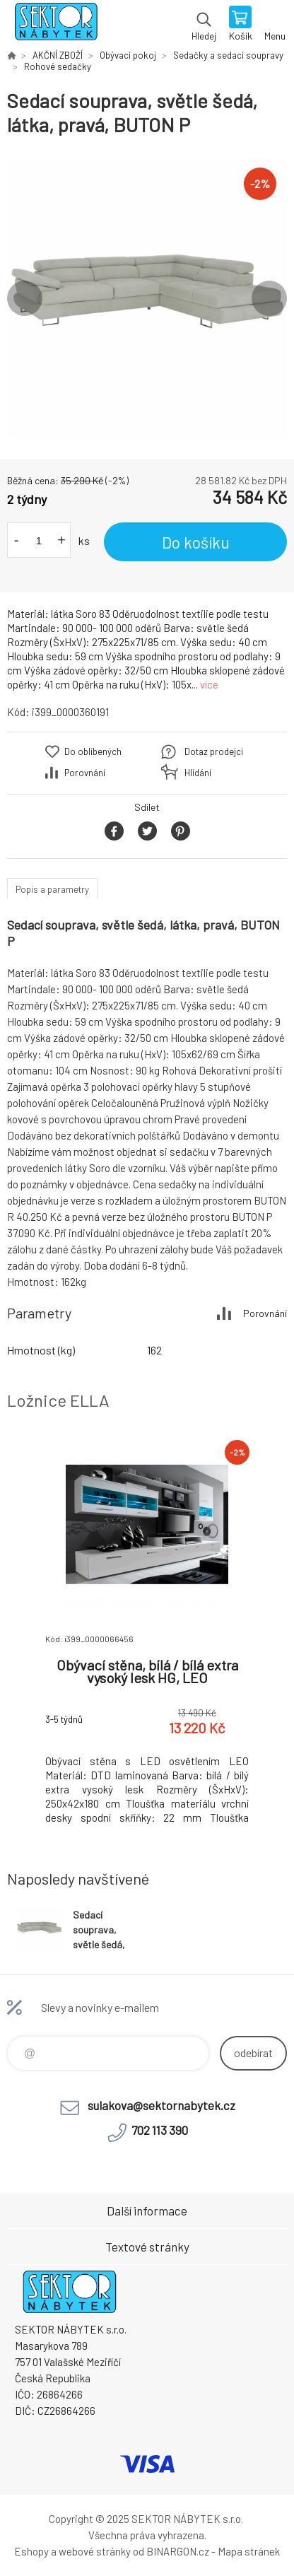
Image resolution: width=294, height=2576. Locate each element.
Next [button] (269, 298)
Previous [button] (24, 298)
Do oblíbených (93, 751)
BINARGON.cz (177, 2551)
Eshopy (31, 2551)
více (209, 684)
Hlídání (197, 772)
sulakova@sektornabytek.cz (161, 2105)
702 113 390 (159, 2130)
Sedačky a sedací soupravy (228, 55)
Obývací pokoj (128, 55)
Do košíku (196, 542)
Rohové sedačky (57, 66)
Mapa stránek (249, 2551)
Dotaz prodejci (213, 751)
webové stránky (95, 2551)
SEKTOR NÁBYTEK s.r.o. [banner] (55, 24)
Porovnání (84, 772)
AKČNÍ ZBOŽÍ (58, 55)
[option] (147, 298)
